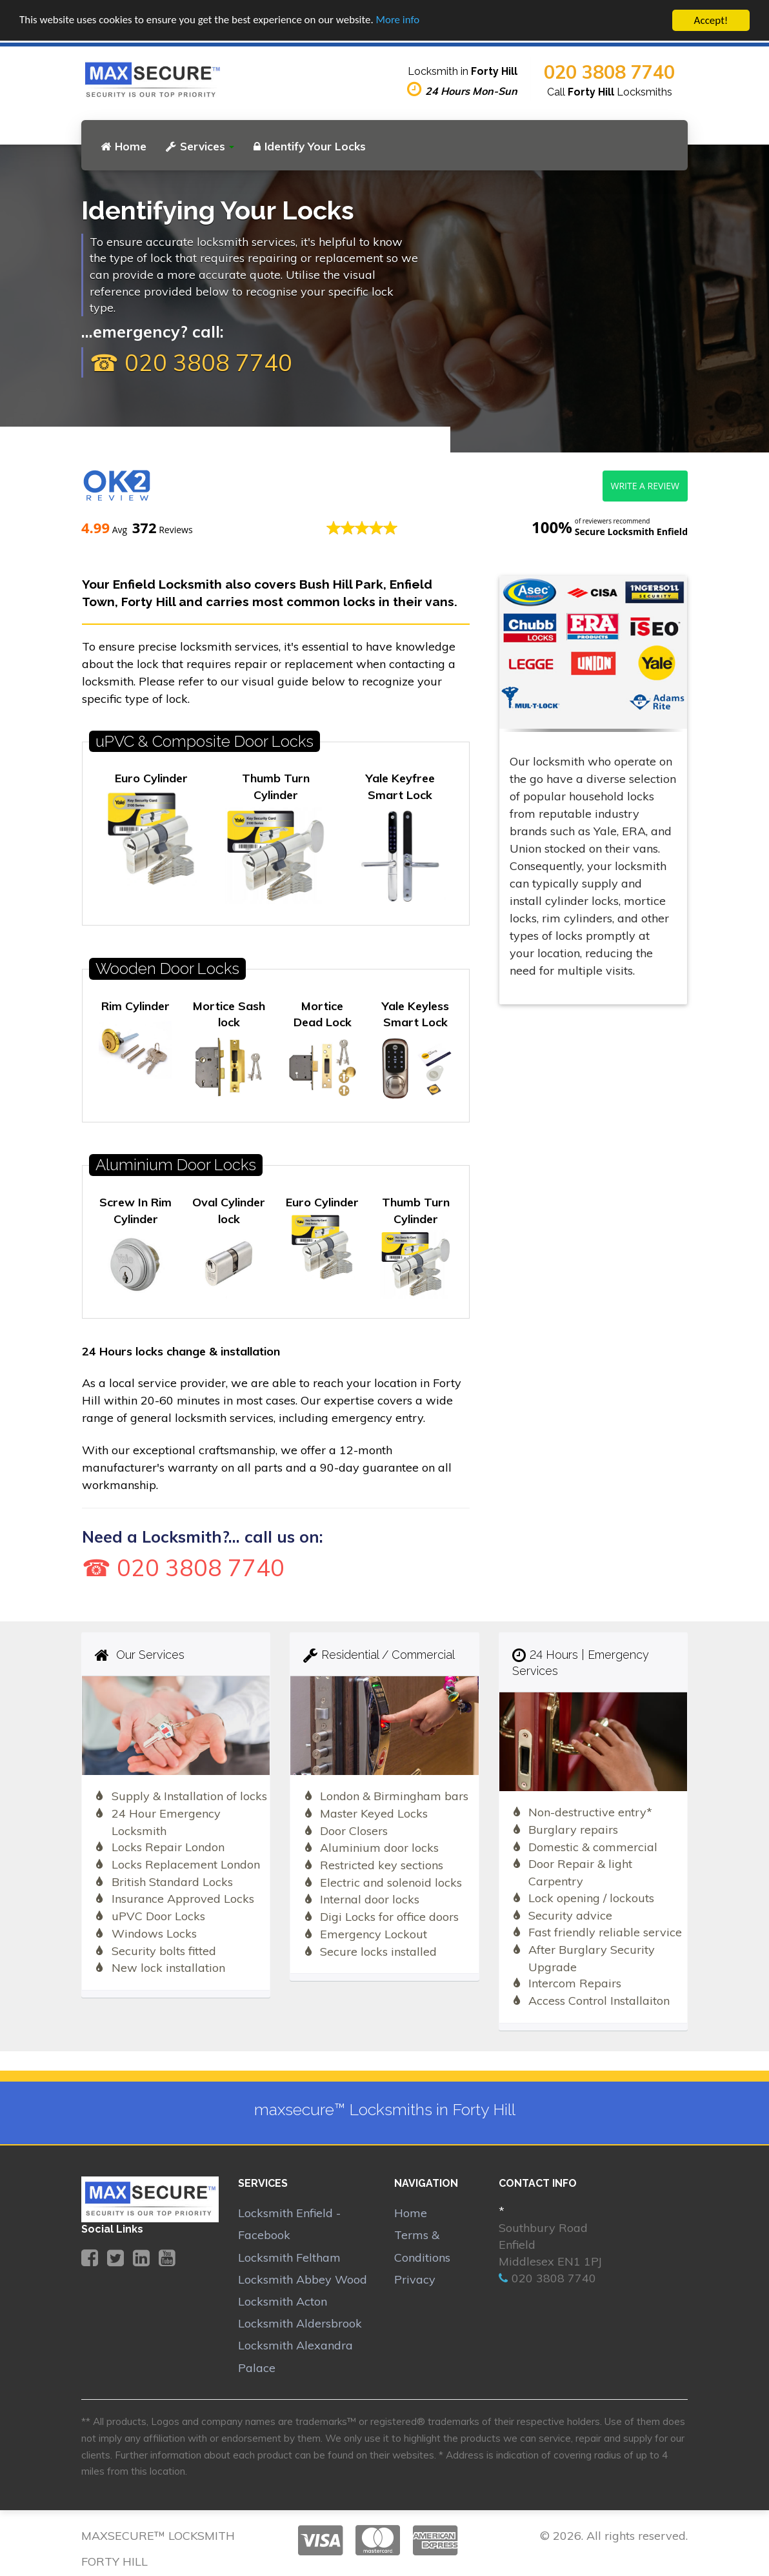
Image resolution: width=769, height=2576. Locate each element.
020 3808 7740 (609, 71)
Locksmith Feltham (289, 2257)
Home (123, 146)
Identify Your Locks (310, 146)
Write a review (645, 486)
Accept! (711, 20)
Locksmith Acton (282, 2301)
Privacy (414, 2279)
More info (399, 21)
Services (200, 146)
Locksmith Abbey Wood (302, 2279)
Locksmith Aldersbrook (300, 2323)
